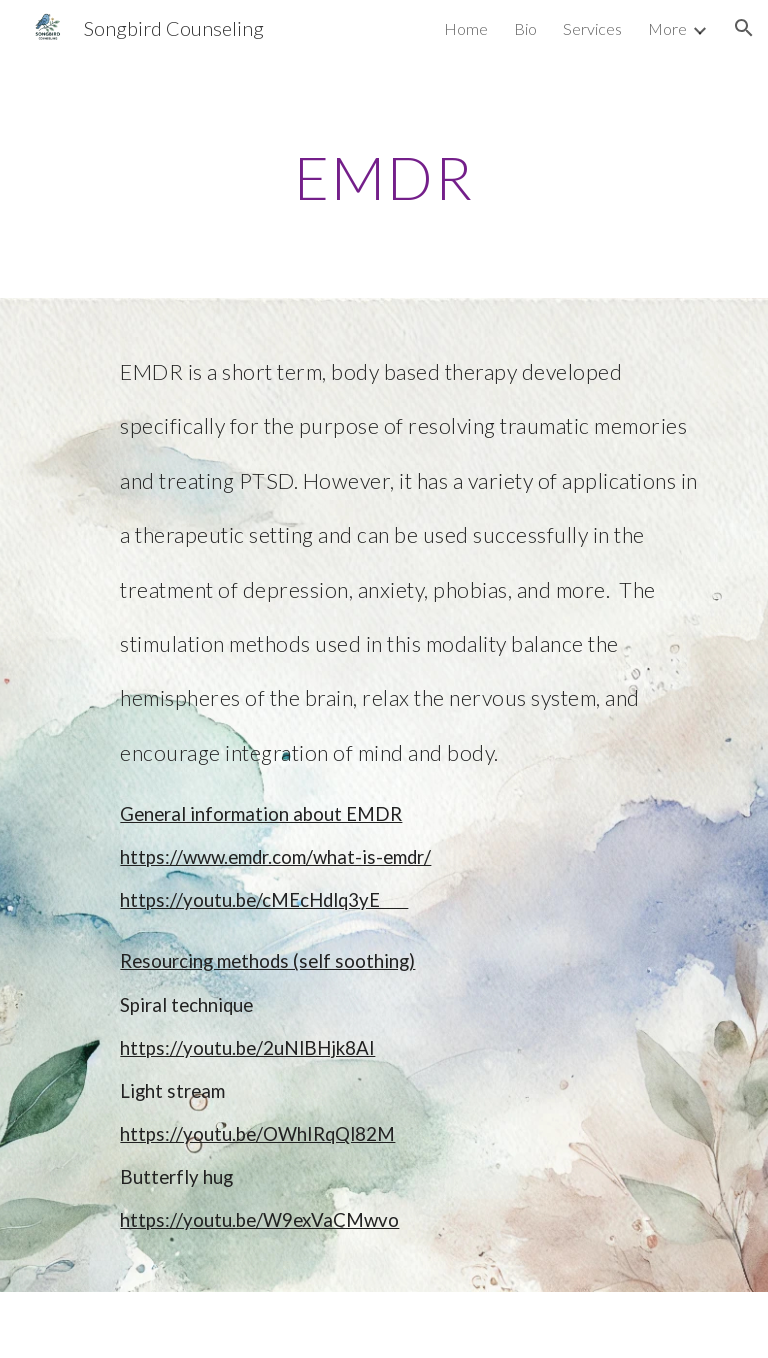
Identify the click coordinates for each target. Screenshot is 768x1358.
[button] (744, 28)
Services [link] (592, 28)
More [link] (667, 28)
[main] (383, 177)
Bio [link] (525, 28)
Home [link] (466, 28)
